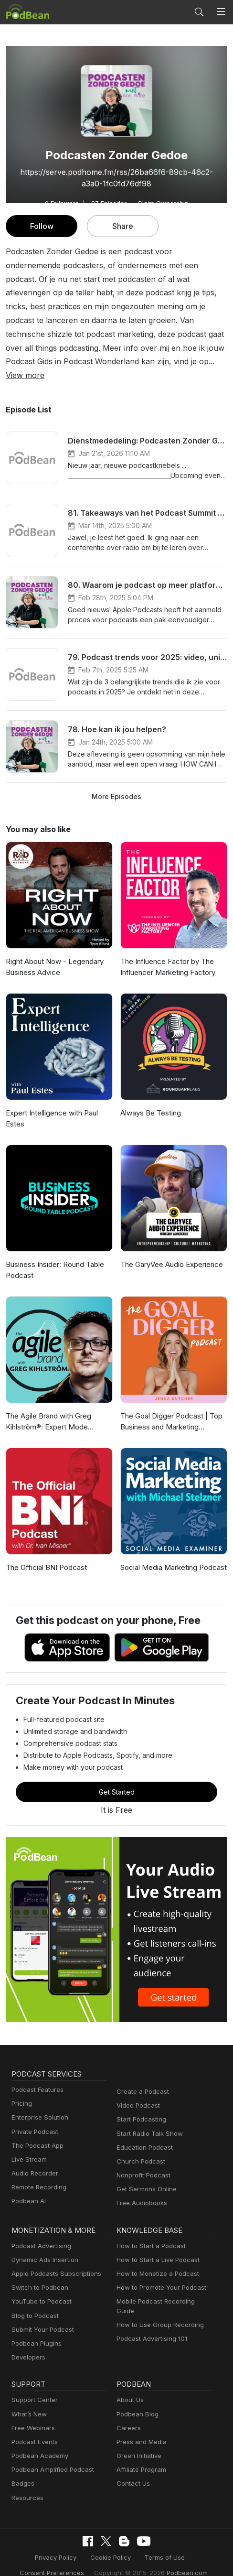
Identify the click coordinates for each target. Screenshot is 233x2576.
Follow (42, 226)
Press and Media (140, 2428)
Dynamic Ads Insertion (42, 2246)
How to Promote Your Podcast (158, 2273)
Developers (27, 2343)
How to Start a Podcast (148, 2232)
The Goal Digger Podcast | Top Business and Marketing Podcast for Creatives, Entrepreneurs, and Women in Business (173, 1408)
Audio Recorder (33, 2159)
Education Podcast (142, 2133)
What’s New (28, 2400)
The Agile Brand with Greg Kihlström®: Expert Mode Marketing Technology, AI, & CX (56, 1408)
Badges (22, 2470)
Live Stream (28, 2145)
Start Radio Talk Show (147, 2119)
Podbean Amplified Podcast (49, 2455)
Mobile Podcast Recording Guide (162, 2288)
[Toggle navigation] (221, 12)
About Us (129, 2386)
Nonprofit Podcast (141, 2161)
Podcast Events (33, 2428)
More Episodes (116, 782)
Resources (26, 2484)
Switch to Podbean (37, 2273)
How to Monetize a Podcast (154, 2259)
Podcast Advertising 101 (150, 2315)
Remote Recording (37, 2173)
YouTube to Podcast (39, 2288)
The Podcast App (35, 2131)
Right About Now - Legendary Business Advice (52, 953)
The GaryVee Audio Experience (170, 1251)
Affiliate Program (139, 2455)
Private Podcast (33, 2117)
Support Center (32, 2386)
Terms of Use (161, 2543)
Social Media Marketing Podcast (171, 1554)
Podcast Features (36, 2075)
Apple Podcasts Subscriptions (53, 2259)
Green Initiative (137, 2442)
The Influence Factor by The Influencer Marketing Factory (165, 953)
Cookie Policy (111, 2543)
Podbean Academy (37, 2442)
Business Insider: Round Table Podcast (54, 1256)
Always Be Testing (149, 1099)
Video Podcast (136, 2091)
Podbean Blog (136, 2400)
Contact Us (132, 2470)
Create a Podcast (140, 2077)
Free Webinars (32, 2414)
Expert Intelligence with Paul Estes (50, 1105)
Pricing (21, 2089)
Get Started (116, 1778)
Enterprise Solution (37, 2104)
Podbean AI (27, 2187)
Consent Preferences (56, 2558)
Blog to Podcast (33, 2301)
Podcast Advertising (39, 2232)
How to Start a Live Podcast (155, 2246)
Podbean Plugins (35, 2329)
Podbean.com (180, 2558)
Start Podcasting (139, 2106)
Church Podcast (138, 2147)
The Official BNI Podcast (45, 1554)
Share (123, 226)
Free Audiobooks (140, 2189)
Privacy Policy (59, 2543)
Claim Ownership (160, 203)
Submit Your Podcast (40, 2315)
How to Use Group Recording (157, 2301)
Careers (127, 2414)
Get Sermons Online (144, 2175)
